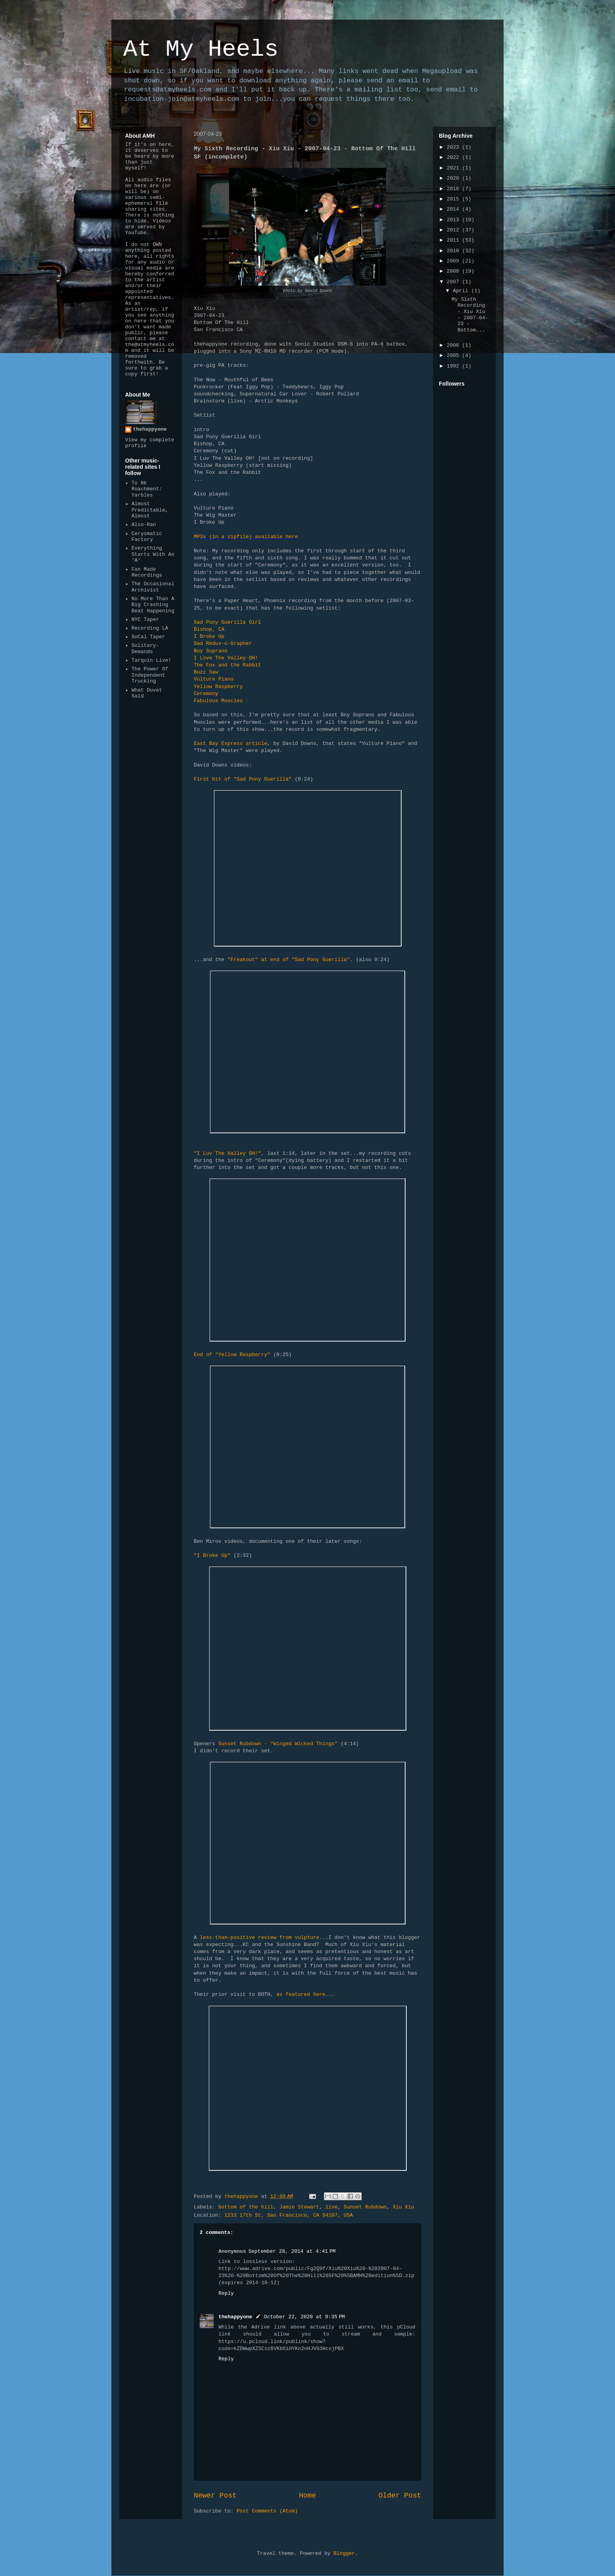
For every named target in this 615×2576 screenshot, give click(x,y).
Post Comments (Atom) (267, 2511)
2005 (454, 356)
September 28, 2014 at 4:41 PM (291, 2251)
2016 (454, 189)
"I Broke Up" (212, 1555)
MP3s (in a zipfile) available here (246, 537)
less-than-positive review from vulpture (259, 1938)
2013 (454, 220)
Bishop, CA (209, 629)
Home (307, 2496)
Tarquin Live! (151, 660)
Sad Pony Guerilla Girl (227, 622)
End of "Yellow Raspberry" (232, 1355)
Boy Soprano (210, 651)
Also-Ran (143, 525)
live (332, 2207)
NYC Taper (145, 620)
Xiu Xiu (403, 2207)
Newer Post (215, 2496)
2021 (454, 168)
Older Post (399, 2496)
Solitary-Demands (145, 649)
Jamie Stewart (299, 2207)
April (462, 291)
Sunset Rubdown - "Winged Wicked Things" (277, 1744)
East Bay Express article (230, 743)
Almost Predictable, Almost (149, 510)
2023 (454, 147)
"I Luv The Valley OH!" (227, 1153)
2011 (454, 240)
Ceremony (206, 694)
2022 (454, 157)
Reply (226, 2293)
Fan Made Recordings (146, 572)
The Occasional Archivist (152, 587)
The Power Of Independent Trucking (149, 675)
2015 (454, 199)
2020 (454, 178)
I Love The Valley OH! (226, 658)
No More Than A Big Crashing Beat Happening (152, 605)
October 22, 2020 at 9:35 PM (304, 2317)
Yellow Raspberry (218, 687)
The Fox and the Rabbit (227, 665)
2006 (454, 345)
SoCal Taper (148, 637)
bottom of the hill (245, 2207)
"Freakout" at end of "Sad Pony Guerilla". (290, 960)
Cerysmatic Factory (146, 537)
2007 (454, 282)
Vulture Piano (213, 679)
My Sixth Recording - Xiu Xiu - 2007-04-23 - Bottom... (469, 315)
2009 (454, 261)
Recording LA (149, 628)
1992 (454, 366)
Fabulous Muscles (218, 701)
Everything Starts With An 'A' (152, 554)
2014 (454, 209)
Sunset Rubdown (365, 2207)
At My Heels (200, 49)
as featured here (301, 1994)
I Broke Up (209, 636)
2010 (454, 251)
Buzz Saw (206, 672)
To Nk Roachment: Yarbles (146, 489)
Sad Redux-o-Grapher (223, 643)
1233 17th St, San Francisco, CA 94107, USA (288, 2215)
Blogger (344, 2553)
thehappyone (235, 2317)
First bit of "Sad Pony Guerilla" (244, 779)
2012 (454, 230)
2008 (454, 271)
